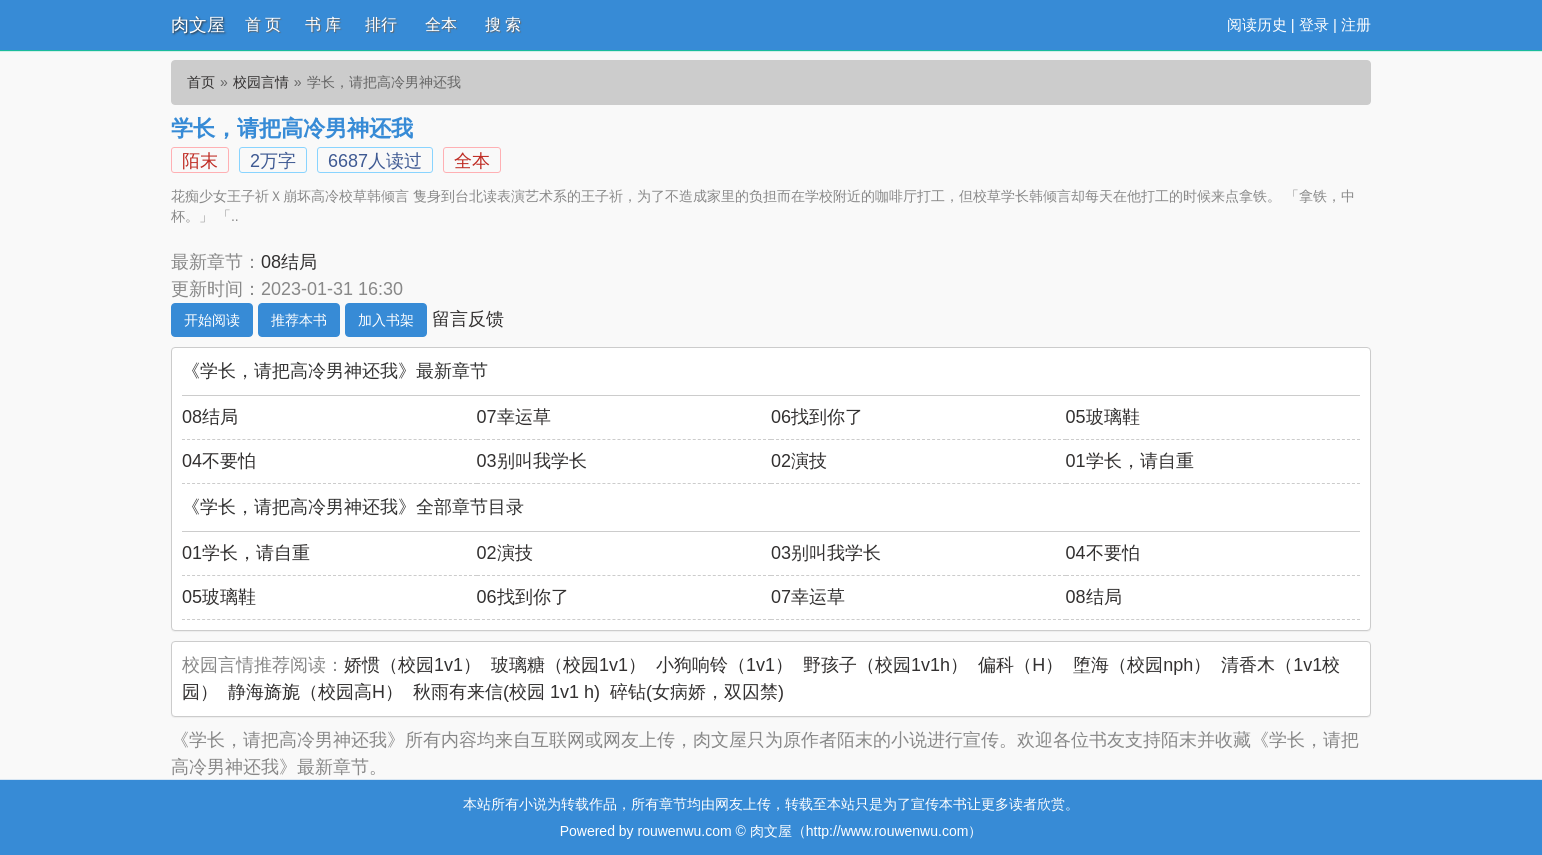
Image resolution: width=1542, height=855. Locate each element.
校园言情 (261, 82)
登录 (1314, 24)
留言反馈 (468, 319)
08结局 (289, 262)
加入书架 (386, 320)
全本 (441, 24)
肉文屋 (198, 25)
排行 (381, 24)
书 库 (323, 24)
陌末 (200, 161)
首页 (201, 82)
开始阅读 (212, 320)
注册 (1356, 24)
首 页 (263, 24)
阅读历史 (1257, 24)
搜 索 (503, 24)
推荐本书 (299, 320)
